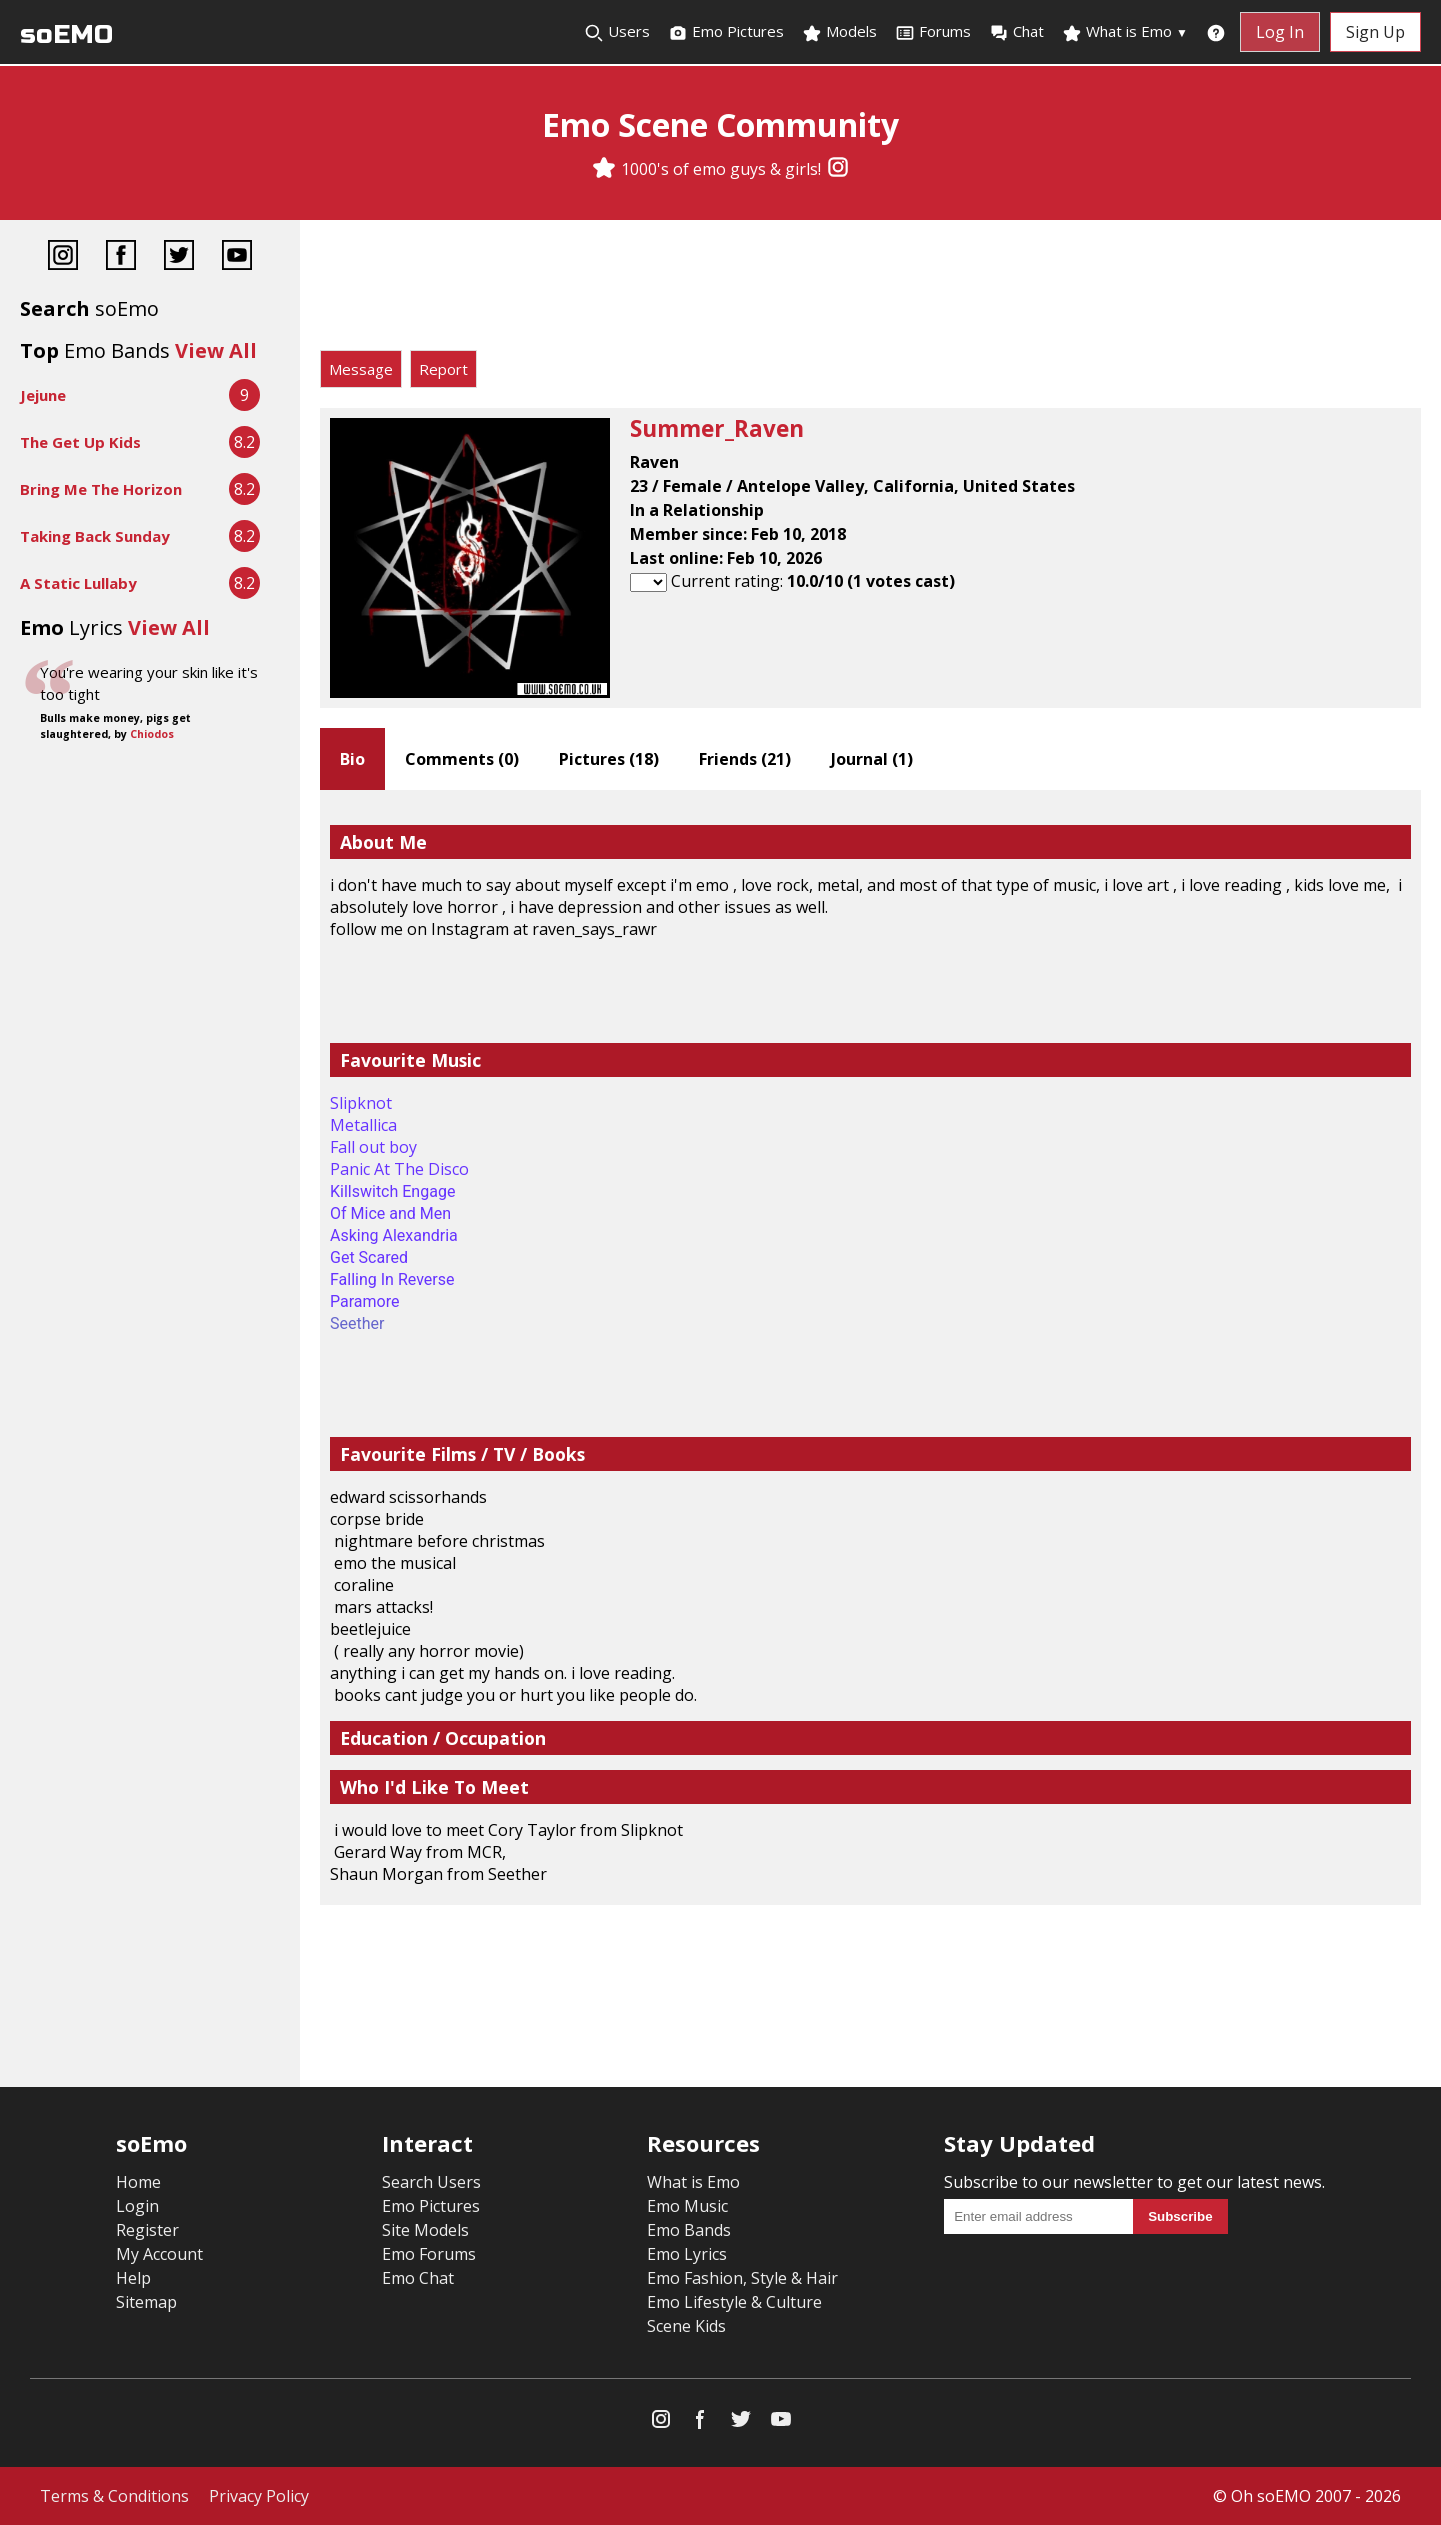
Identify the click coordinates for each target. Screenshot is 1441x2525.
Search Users (431, 2182)
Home (138, 2182)
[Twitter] (179, 257)
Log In (1280, 32)
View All (216, 350)
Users (617, 32)
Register (147, 2230)
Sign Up (1375, 32)
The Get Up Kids (80, 442)
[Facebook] (121, 257)
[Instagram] (838, 169)
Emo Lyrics (687, 2254)
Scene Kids (686, 2326)
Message (361, 369)
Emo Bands (689, 2230)
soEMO (66, 34)
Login (137, 2206)
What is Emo (1125, 32)
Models (839, 32)
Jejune (43, 395)
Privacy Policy (259, 2496)
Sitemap (146, 2302)
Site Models (425, 2230)
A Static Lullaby (78, 583)
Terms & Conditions (114, 2496)
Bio (352, 759)
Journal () (872, 759)
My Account (159, 2254)
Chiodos (152, 734)
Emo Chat (418, 2278)
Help (133, 2278)
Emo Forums (429, 2254)
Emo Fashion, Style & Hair (742, 2278)
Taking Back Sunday (95, 536)
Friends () (745, 759)
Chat (1016, 32)
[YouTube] (237, 257)
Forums (933, 32)
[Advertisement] (870, 290)
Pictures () (609, 759)
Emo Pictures (726, 32)
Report (443, 369)
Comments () (462, 759)
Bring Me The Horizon (101, 489)
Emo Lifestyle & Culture (734, 2302)
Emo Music (687, 2206)
